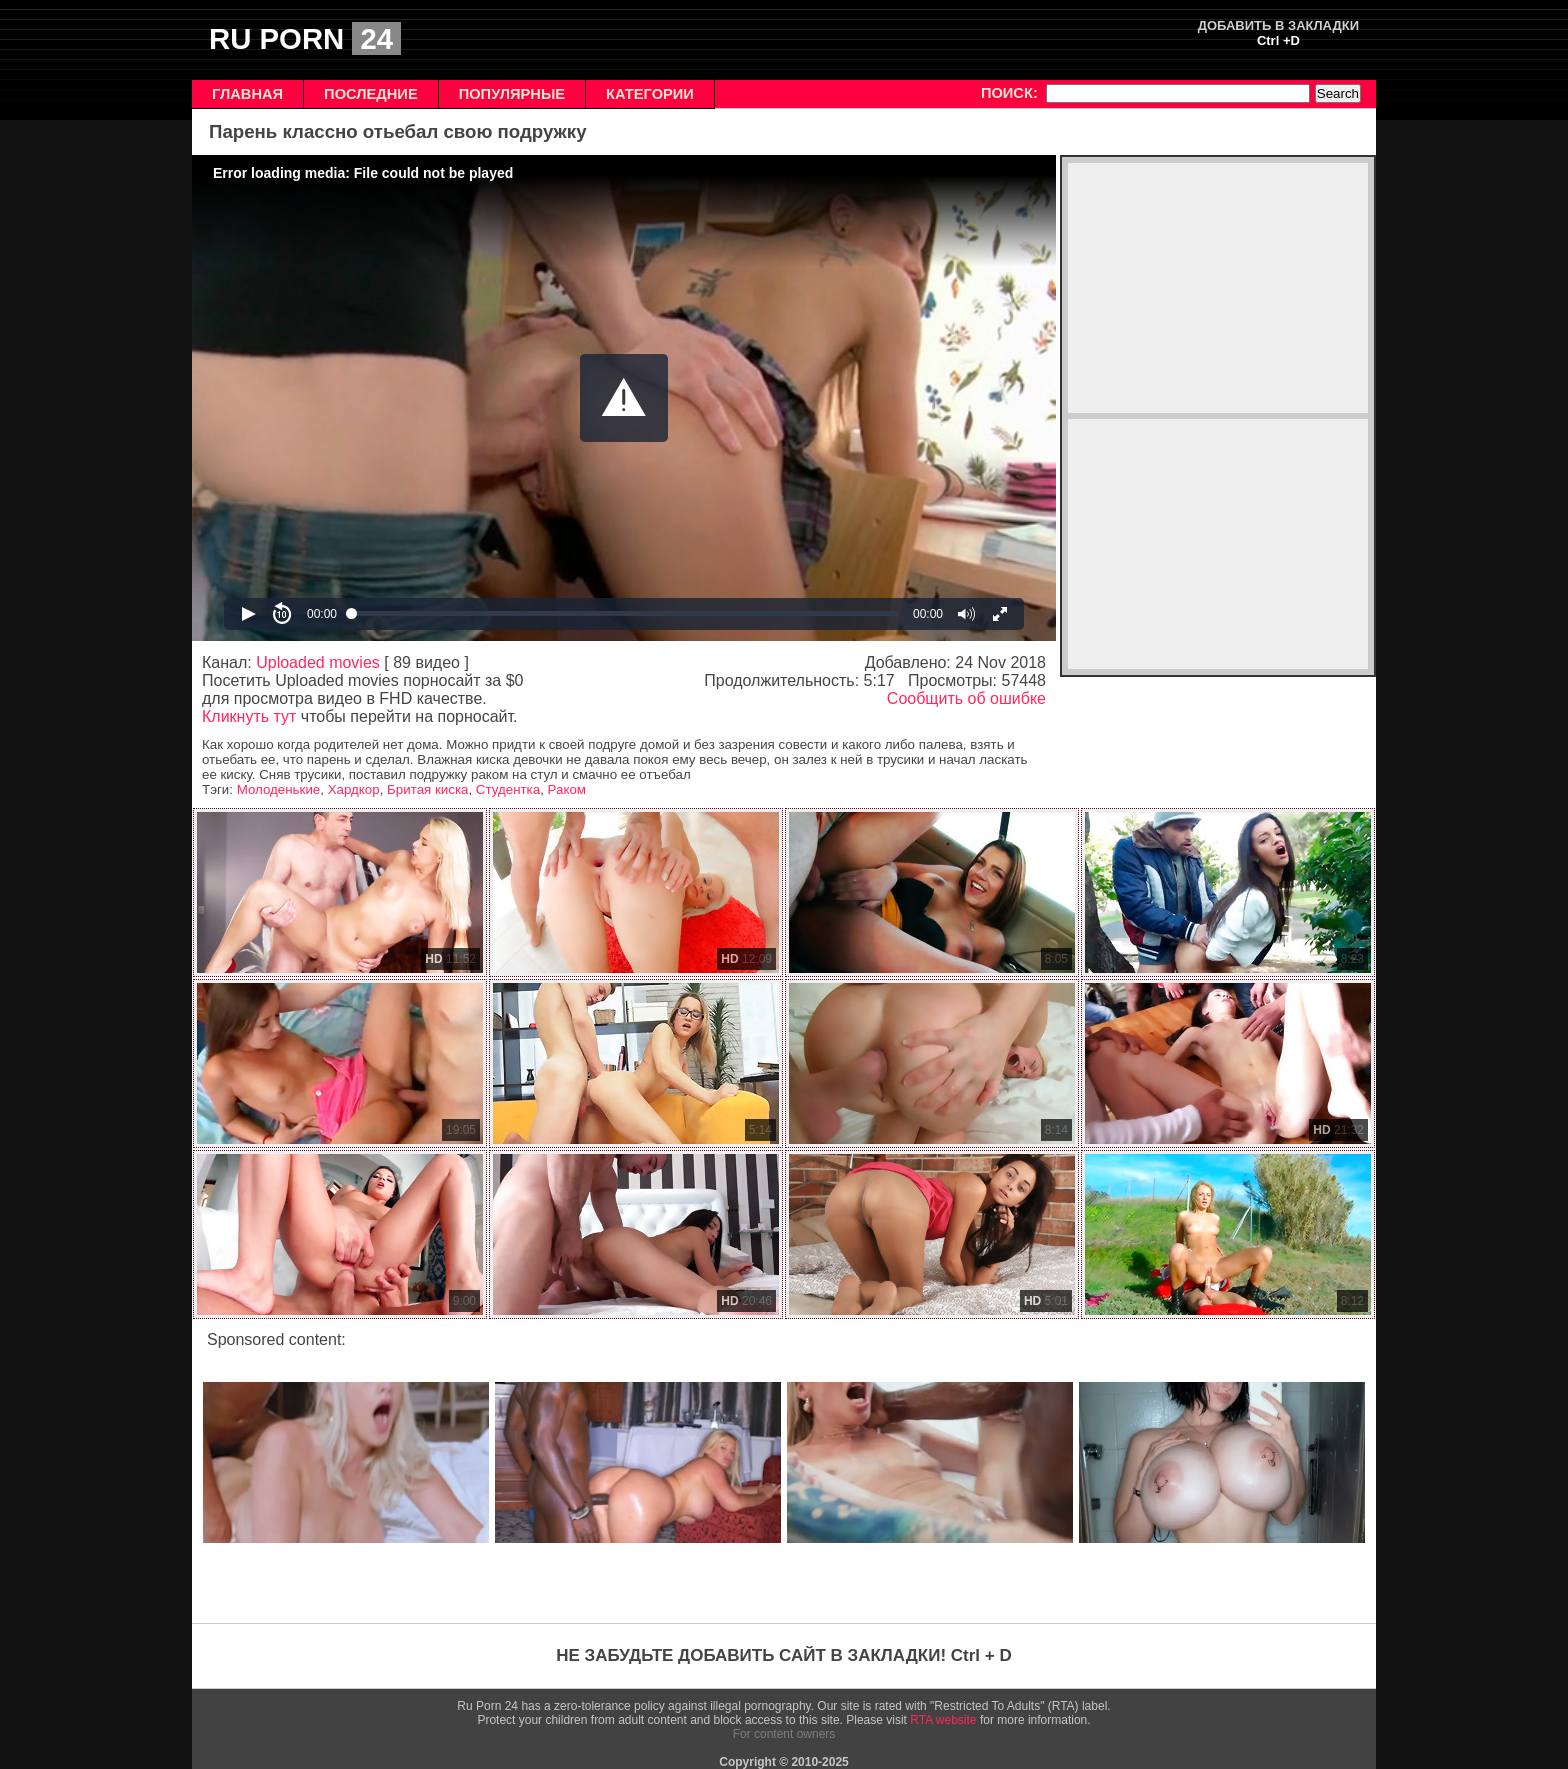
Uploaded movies (318, 662)
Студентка (508, 789)
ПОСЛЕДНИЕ (371, 94)
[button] (624, 398)
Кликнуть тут (249, 716)
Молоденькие (279, 789)
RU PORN (305, 38)
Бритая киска (427, 789)
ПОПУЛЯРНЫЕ (512, 94)
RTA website (943, 1720)
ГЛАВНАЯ (247, 94)
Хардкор (354, 789)
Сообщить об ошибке (966, 698)
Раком (567, 789)
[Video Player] (624, 398)
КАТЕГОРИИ (650, 94)
